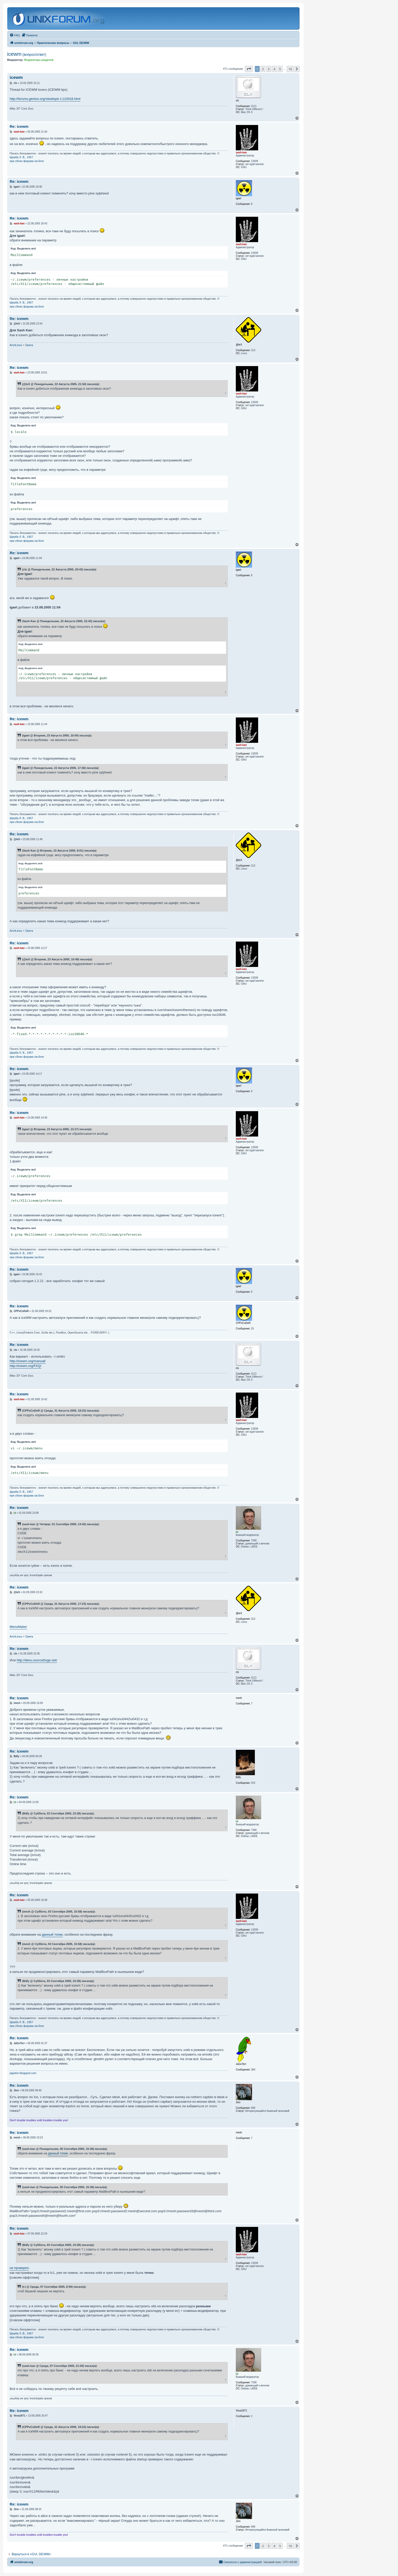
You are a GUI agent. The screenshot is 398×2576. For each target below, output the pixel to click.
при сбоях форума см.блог (27, 161)
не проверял (19, 2268)
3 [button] (269, 69)
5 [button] (280, 69)
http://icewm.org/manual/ (28, 1361)
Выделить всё (26, 248)
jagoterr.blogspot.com (23, 2073)
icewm (26, 54)
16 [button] (290, 69)
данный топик (52, 1934)
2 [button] (263, 69)
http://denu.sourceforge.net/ (37, 1660)
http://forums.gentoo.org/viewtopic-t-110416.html (45, 99)
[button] (249, 69)
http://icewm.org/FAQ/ (25, 1366)
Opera (29, 345)
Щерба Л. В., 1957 (21, 157)
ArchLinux (16, 345)
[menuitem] (15, 35)
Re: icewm (19, 126)
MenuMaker (18, 1627)
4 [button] (274, 69)
